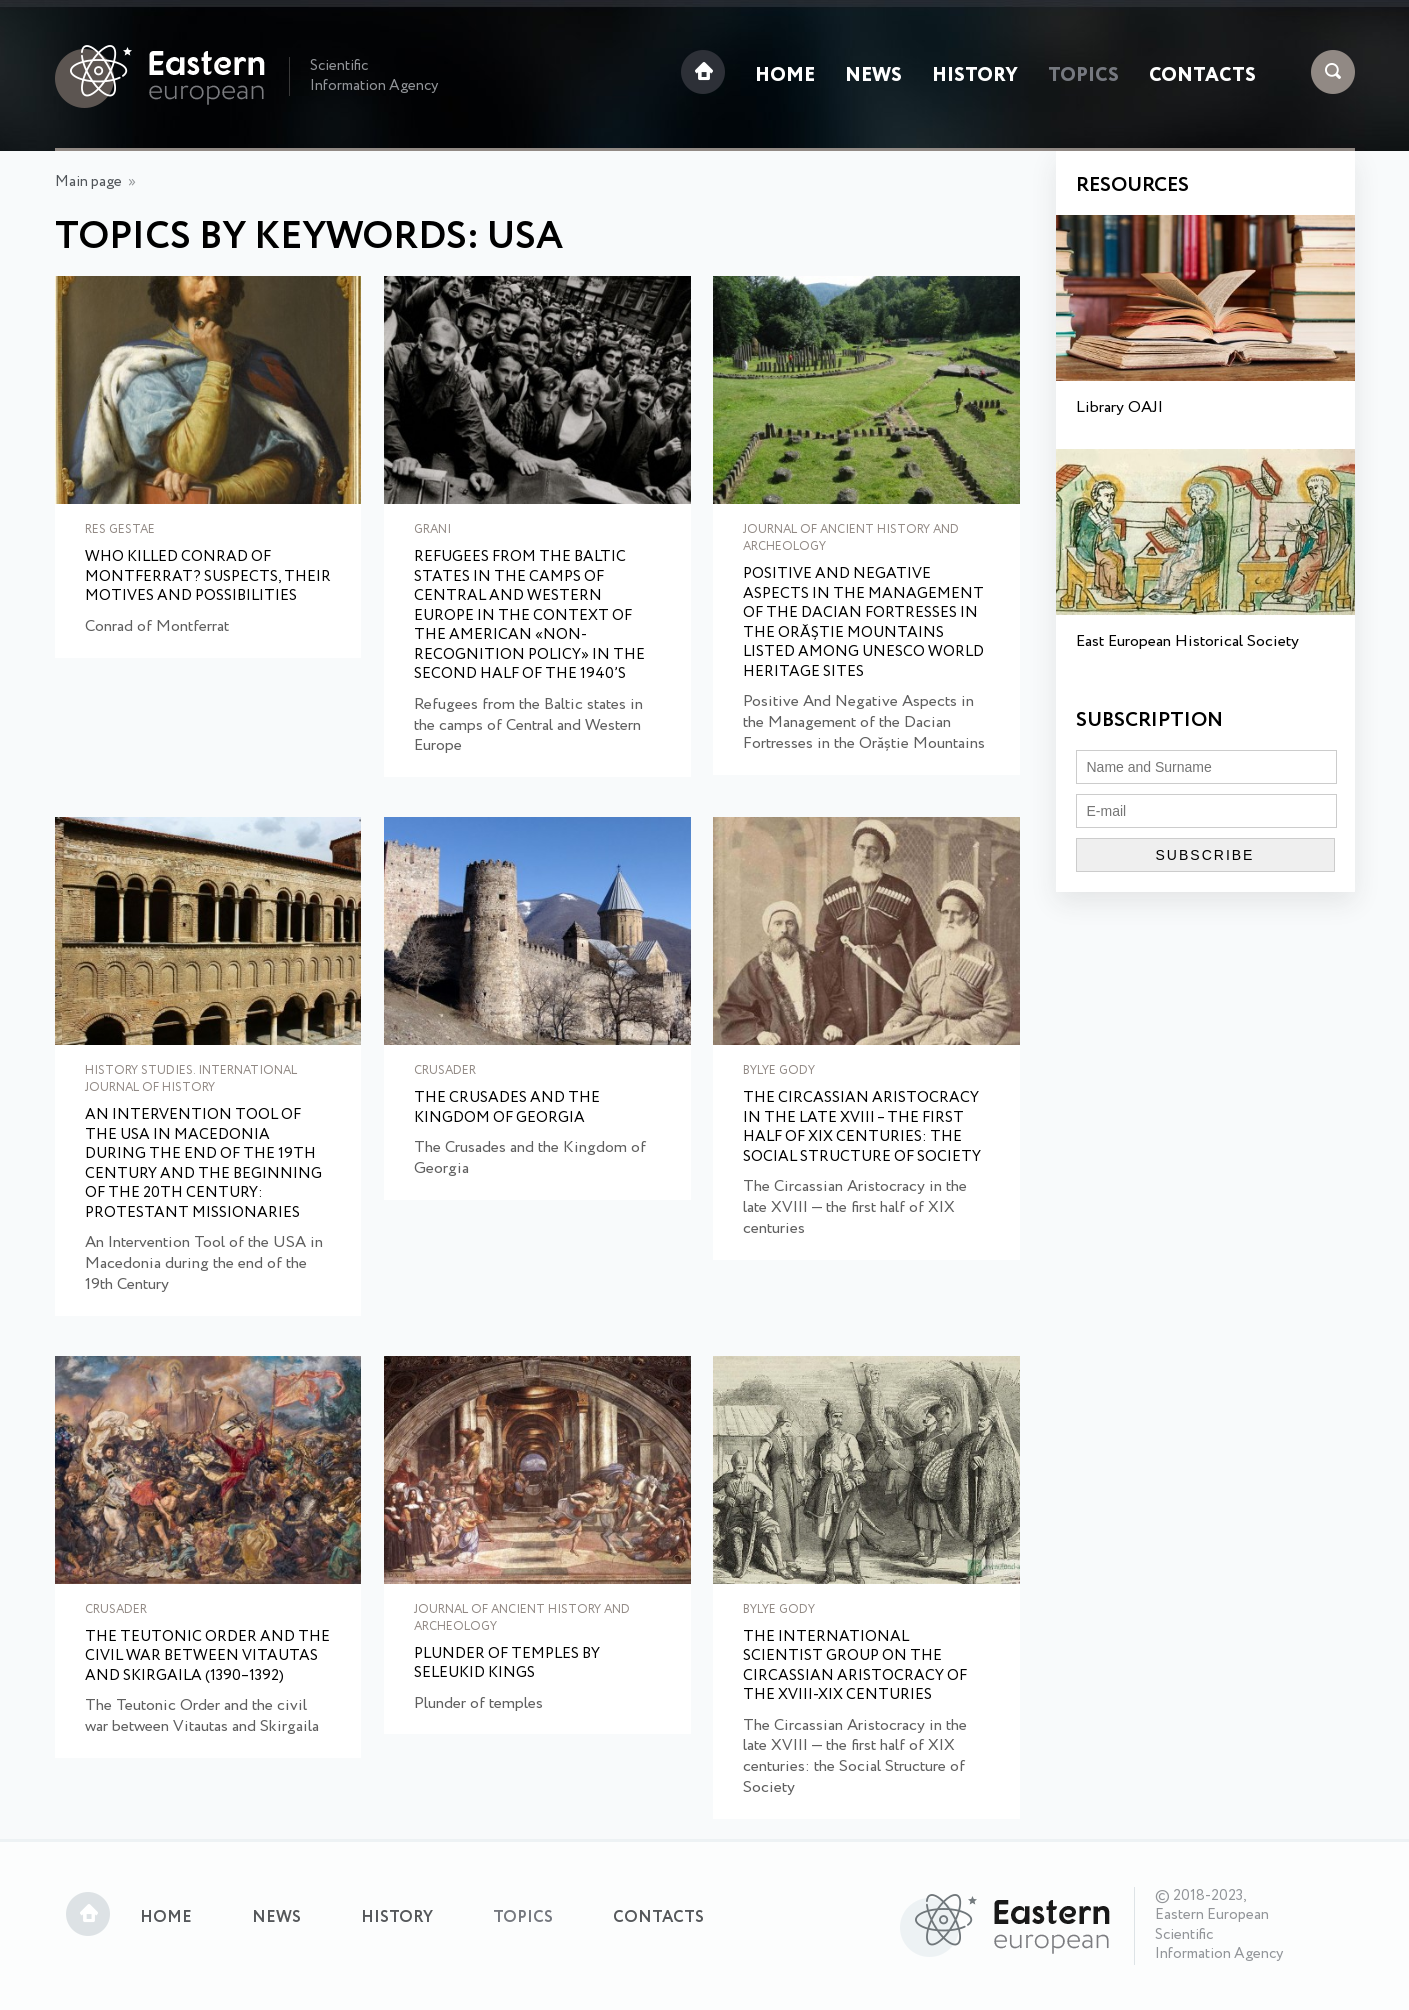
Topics (1083, 76)
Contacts (1202, 76)
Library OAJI (1119, 407)
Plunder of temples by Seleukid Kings (507, 1664)
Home (785, 76)
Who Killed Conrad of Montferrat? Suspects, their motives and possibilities (208, 577)
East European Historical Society (1187, 641)
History (975, 76)
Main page (88, 182)
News (873, 76)
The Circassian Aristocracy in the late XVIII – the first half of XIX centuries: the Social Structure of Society (862, 1128)
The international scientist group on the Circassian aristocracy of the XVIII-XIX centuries (855, 1667)
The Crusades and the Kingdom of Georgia (507, 1108)
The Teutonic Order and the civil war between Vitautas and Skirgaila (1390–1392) (207, 1657)
